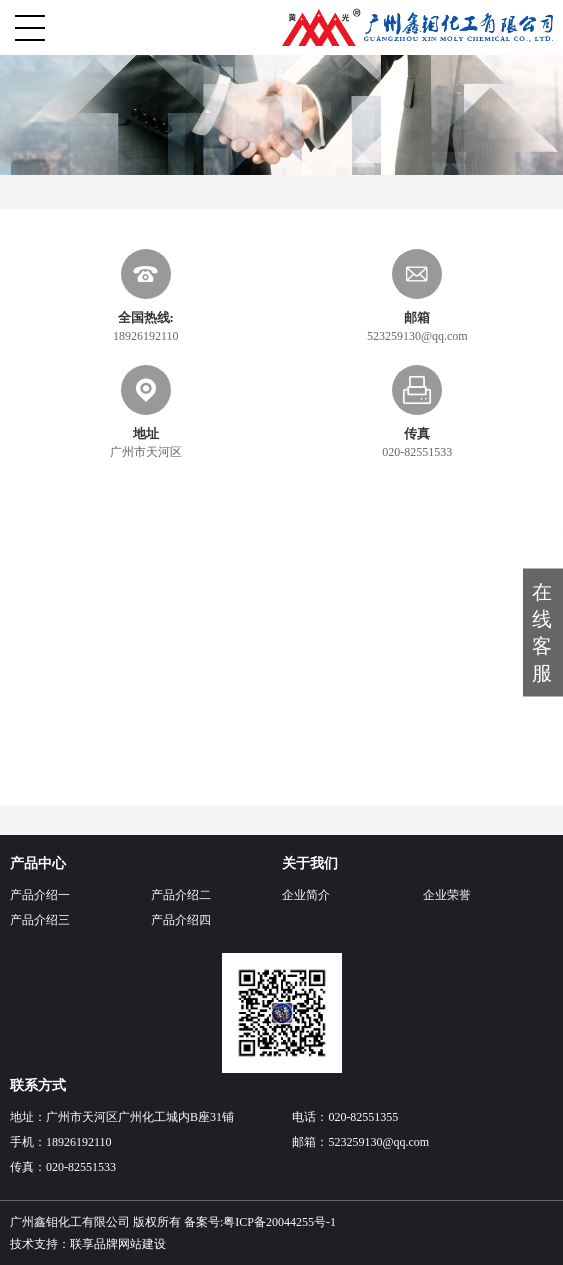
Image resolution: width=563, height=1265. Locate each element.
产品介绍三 (40, 920)
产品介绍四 (181, 920)
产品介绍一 (40, 895)
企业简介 (306, 895)
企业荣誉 (447, 895)
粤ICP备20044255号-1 (279, 1222)
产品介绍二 (181, 895)
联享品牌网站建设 (118, 1244)
